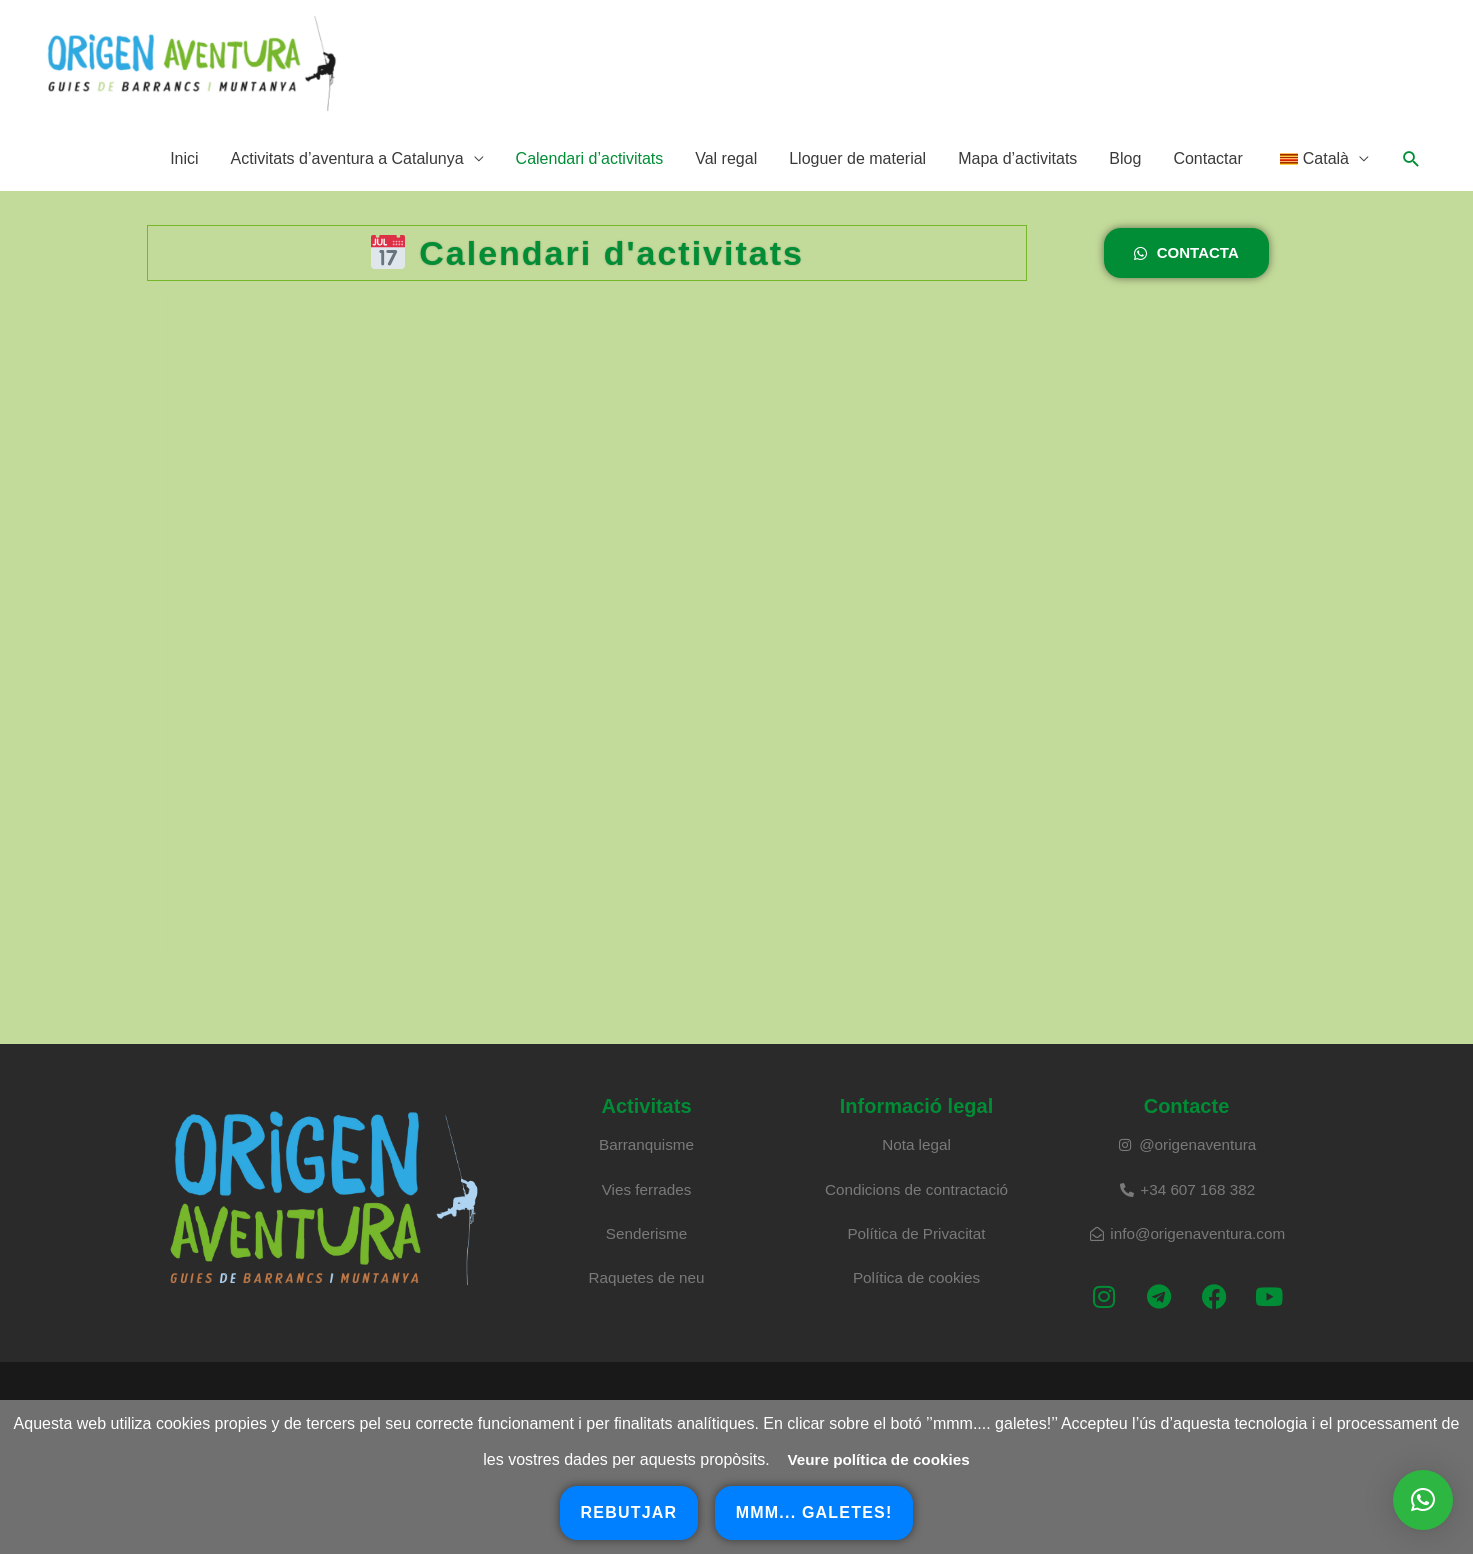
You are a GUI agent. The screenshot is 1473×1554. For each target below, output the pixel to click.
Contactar (1207, 179)
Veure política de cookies (878, 1459)
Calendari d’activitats (590, 179)
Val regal (726, 179)
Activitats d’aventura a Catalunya (347, 179)
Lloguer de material (857, 179)
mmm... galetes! (814, 1512)
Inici (184, 179)
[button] (1411, 180)
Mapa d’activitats (1017, 179)
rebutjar (629, 1512)
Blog (1125, 179)
